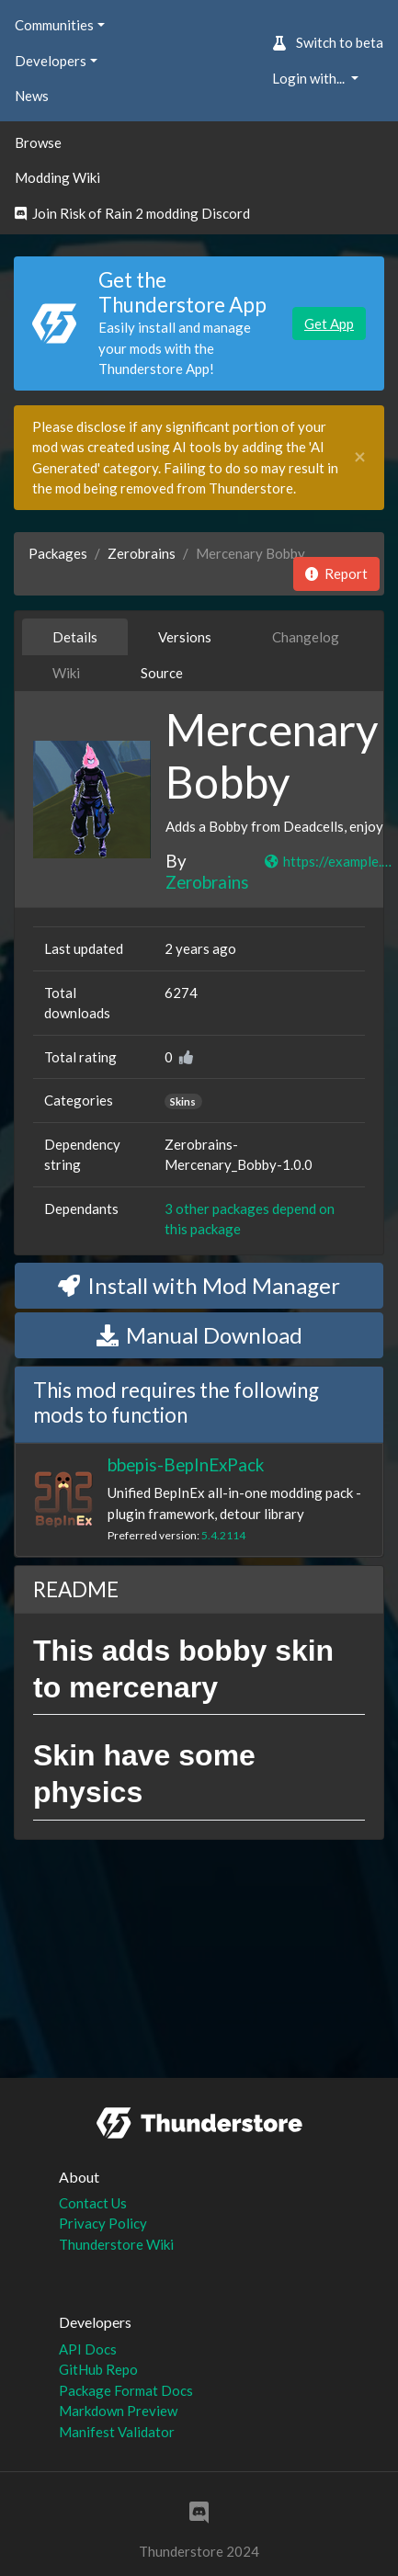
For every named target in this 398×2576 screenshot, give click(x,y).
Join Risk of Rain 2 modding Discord (132, 213)
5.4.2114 (223, 1535)
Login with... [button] (309, 78)
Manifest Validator (117, 2431)
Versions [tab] (184, 637)
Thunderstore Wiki (116, 2244)
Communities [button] (54, 25)
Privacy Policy (103, 2223)
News (32, 95)
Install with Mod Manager (199, 1285)
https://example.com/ (331, 861)
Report (336, 573)
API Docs (88, 2349)
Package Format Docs (126, 2390)
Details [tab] (74, 637)
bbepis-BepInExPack (186, 1464)
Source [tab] (162, 672)
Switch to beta (327, 42)
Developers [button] (50, 60)
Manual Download (199, 1335)
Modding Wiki (57, 177)
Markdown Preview (118, 2410)
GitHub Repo (98, 2369)
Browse (38, 142)
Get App (329, 323)
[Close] (360, 457)
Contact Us (93, 2203)
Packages (57, 553)
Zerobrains (142, 553)
